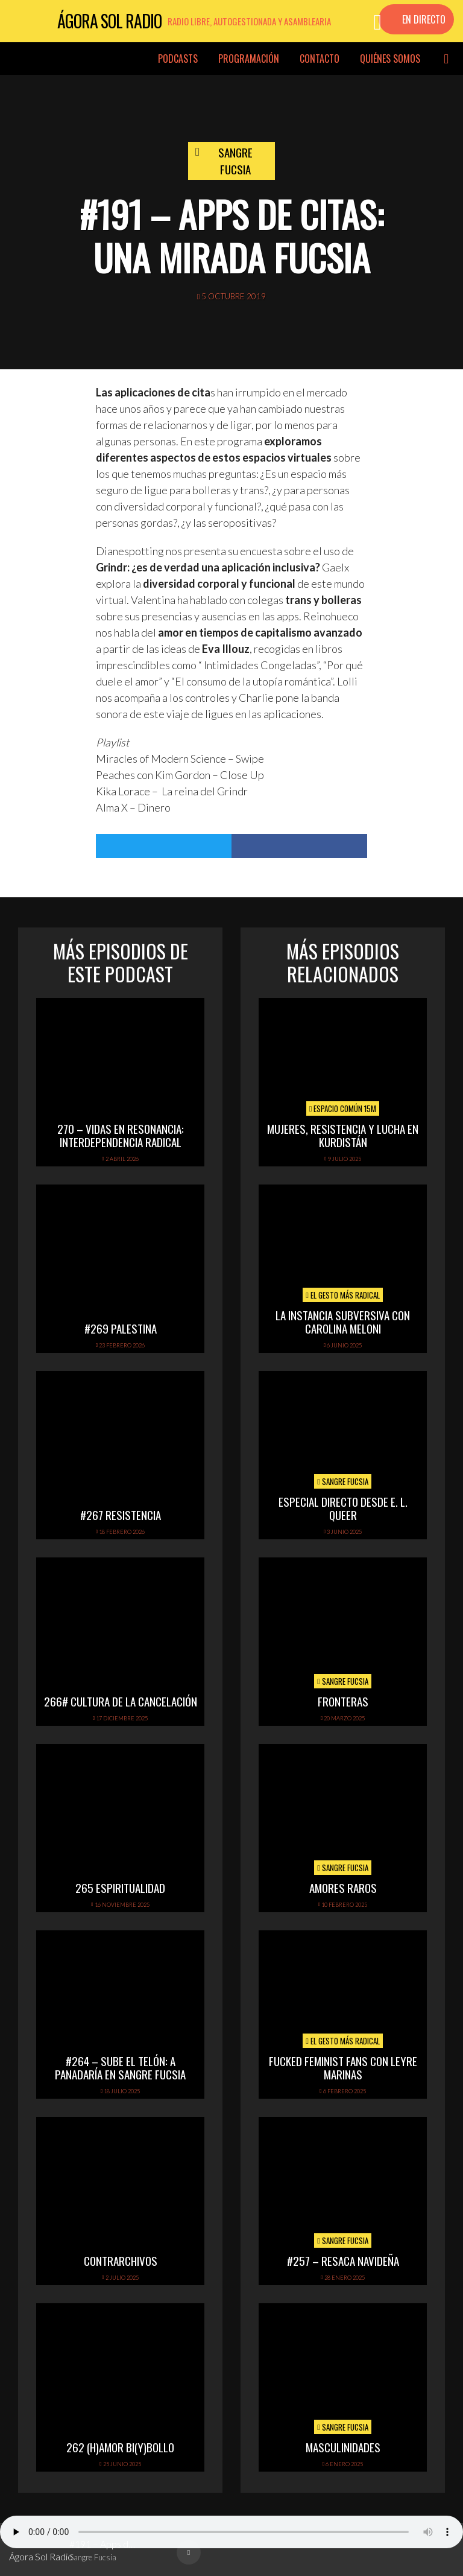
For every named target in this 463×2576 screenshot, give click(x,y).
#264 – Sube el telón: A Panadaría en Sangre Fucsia (120, 2067)
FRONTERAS (343, 1701)
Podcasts (178, 58)
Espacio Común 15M (343, 1108)
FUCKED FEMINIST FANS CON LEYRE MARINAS (343, 2067)
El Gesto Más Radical (343, 1295)
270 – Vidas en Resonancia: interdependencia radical (120, 1135)
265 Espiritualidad (120, 1887)
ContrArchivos (120, 2260)
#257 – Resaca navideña (343, 2260)
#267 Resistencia (120, 1514)
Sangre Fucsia (235, 161)
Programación (248, 58)
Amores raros (343, 1887)
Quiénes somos (390, 58)
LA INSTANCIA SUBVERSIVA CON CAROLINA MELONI (343, 1321)
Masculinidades (343, 2446)
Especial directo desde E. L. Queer (343, 1508)
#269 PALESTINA (120, 1328)
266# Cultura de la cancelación (120, 1701)
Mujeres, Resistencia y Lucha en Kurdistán (342, 1135)
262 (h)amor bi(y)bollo (120, 2446)
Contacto (319, 58)
